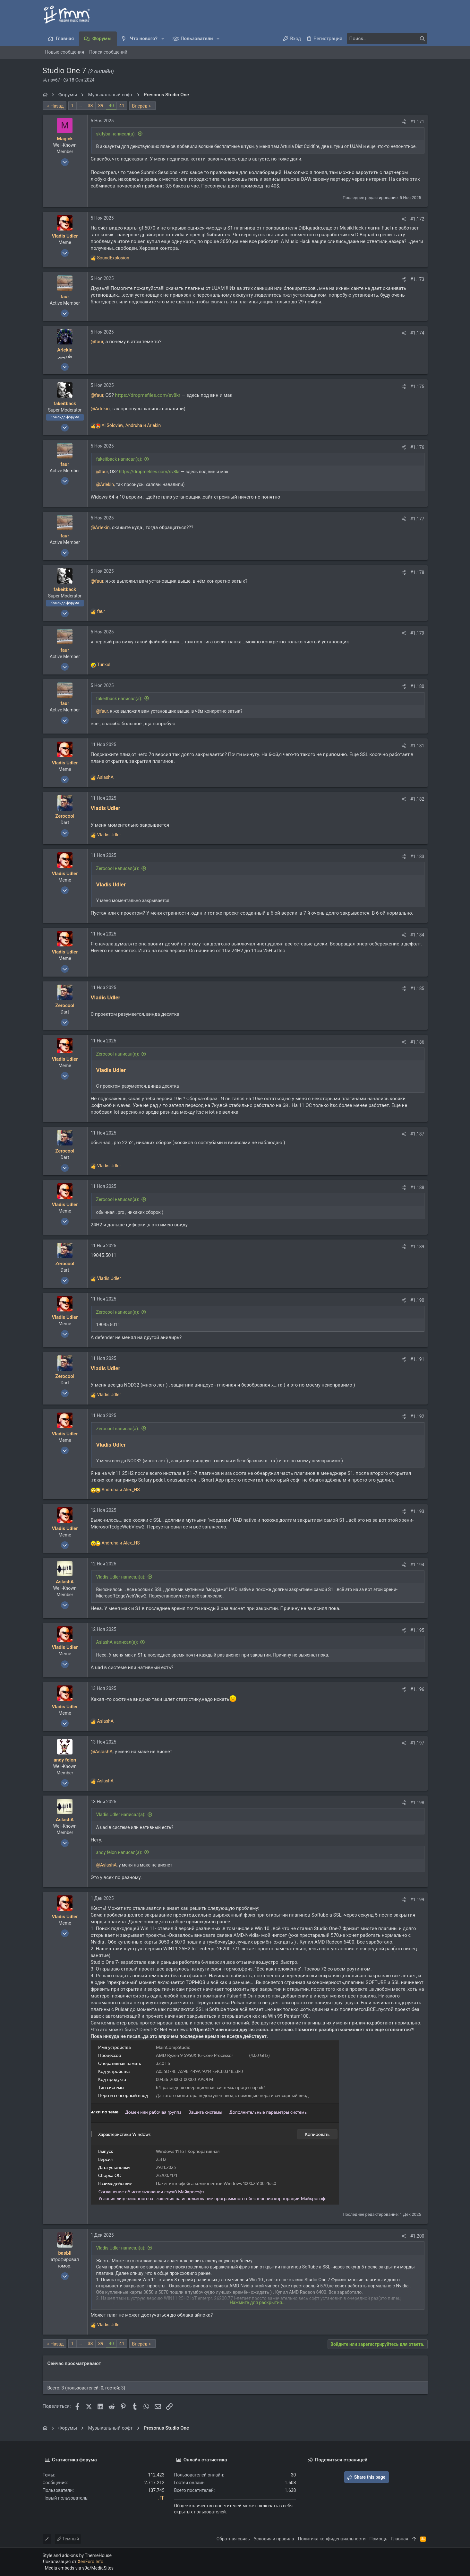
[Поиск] (387, 38)
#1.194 (417, 1564)
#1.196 (417, 1689)
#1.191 (417, 1359)
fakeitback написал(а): (119, 459)
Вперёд (140, 106)
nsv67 (54, 80)
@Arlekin (100, 409)
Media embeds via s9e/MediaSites (79, 2568)
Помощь (379, 2538)
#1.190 (417, 1300)
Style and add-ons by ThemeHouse (77, 2555)
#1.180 (417, 686)
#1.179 (417, 633)
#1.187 (417, 1133)
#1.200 (417, 2236)
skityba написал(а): (116, 133)
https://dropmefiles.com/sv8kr (148, 395)
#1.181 (417, 745)
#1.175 (417, 386)
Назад (57, 106)
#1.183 (417, 856)
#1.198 (417, 1802)
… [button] (80, 105)
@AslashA (102, 1751)
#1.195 (417, 1630)
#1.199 (417, 1899)
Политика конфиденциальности (332, 2538)
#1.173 (417, 279)
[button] (162, 38)
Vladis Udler (105, 808)
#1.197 (417, 1742)
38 (90, 105)
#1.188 (417, 1187)
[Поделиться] (403, 121)
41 (121, 105)
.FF (161, 2498)
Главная (399, 2538)
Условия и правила (274, 2538)
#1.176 (417, 447)
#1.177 (417, 518)
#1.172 (417, 219)
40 (111, 105)
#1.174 (417, 332)
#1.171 (417, 121)
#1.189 (417, 1246)
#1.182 (417, 799)
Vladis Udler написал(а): (121, 1577)
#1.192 (417, 1416)
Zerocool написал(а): (117, 868)
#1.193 (417, 1511)
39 (100, 105)
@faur (97, 341)
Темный (68, 2538)
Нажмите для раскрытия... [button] (258, 2302)
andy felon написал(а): (119, 1852)
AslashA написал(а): (117, 1642)
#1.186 (417, 1042)
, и (131, 425)
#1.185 (417, 988)
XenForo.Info (90, 2561)
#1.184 (417, 934)
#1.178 (417, 572)
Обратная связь (233, 2538)
